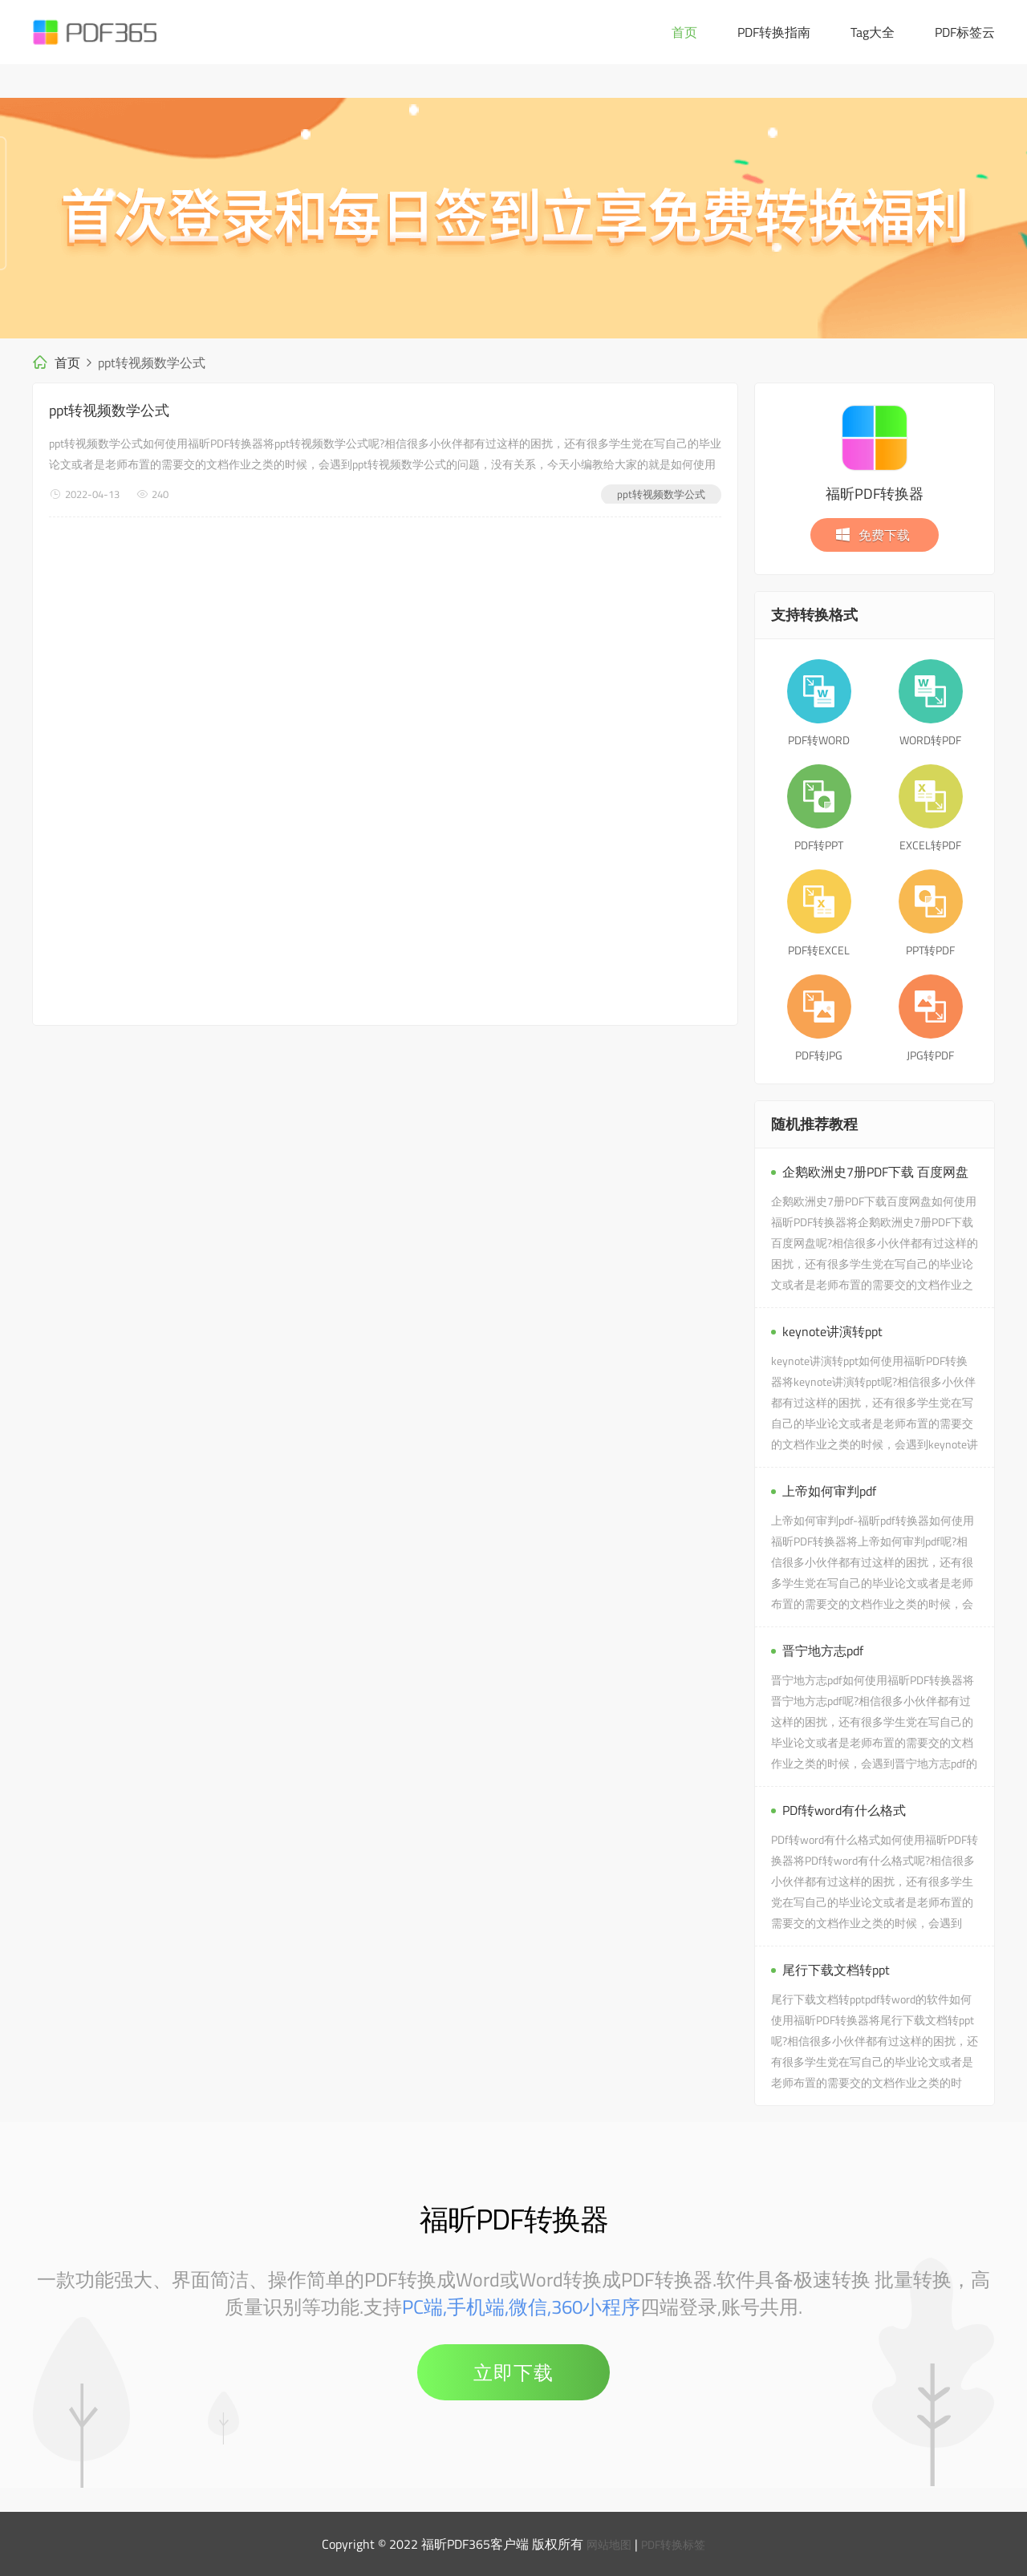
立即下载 (513, 2372)
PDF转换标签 (676, 2544)
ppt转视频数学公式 (109, 410)
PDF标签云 (965, 32)
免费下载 (872, 535)
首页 (684, 32)
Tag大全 (872, 32)
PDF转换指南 (773, 32)
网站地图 (605, 2544)
